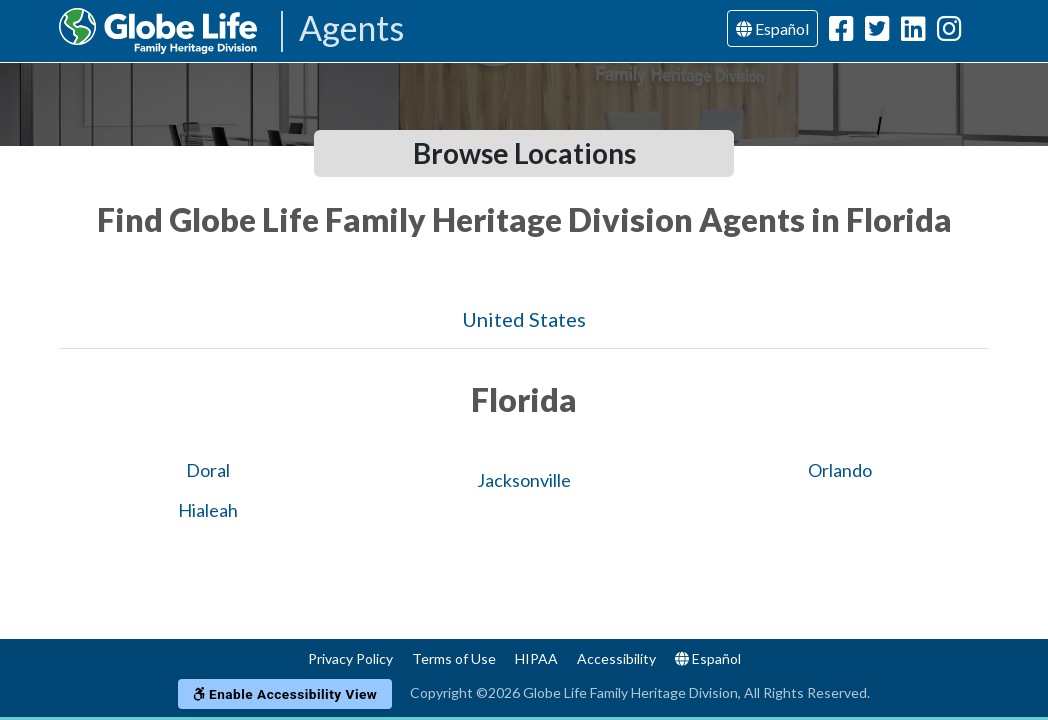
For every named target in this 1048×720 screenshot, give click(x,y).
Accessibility (616, 658)
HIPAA (536, 658)
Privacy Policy (350, 658)
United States (524, 319)
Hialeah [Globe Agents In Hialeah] (208, 510)
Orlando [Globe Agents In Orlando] (840, 470)
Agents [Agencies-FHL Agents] (351, 29)
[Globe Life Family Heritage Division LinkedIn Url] (913, 32)
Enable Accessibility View (285, 694)
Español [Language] (772, 28)
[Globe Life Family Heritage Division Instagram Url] (949, 32)
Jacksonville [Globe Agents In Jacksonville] (524, 480)
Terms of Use (454, 658)
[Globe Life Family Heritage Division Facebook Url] (841, 32)
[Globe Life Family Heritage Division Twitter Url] (877, 32)
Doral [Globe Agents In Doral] (208, 470)
